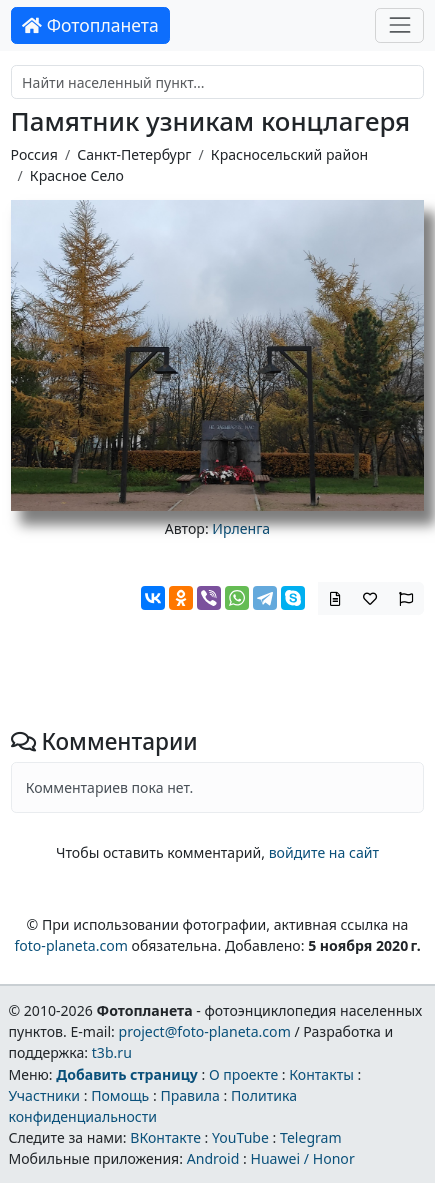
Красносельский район (289, 154)
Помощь (120, 1095)
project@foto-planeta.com (205, 1031)
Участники (44, 1095)
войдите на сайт (324, 852)
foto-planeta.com (71, 945)
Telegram (311, 1137)
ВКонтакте (165, 1137)
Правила (189, 1095)
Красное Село (77, 175)
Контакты (321, 1074)
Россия (34, 154)
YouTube (240, 1137)
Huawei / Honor (302, 1158)
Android (213, 1158)
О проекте (243, 1074)
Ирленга (241, 528)
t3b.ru (112, 1052)
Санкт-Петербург (134, 154)
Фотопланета (90, 25)
